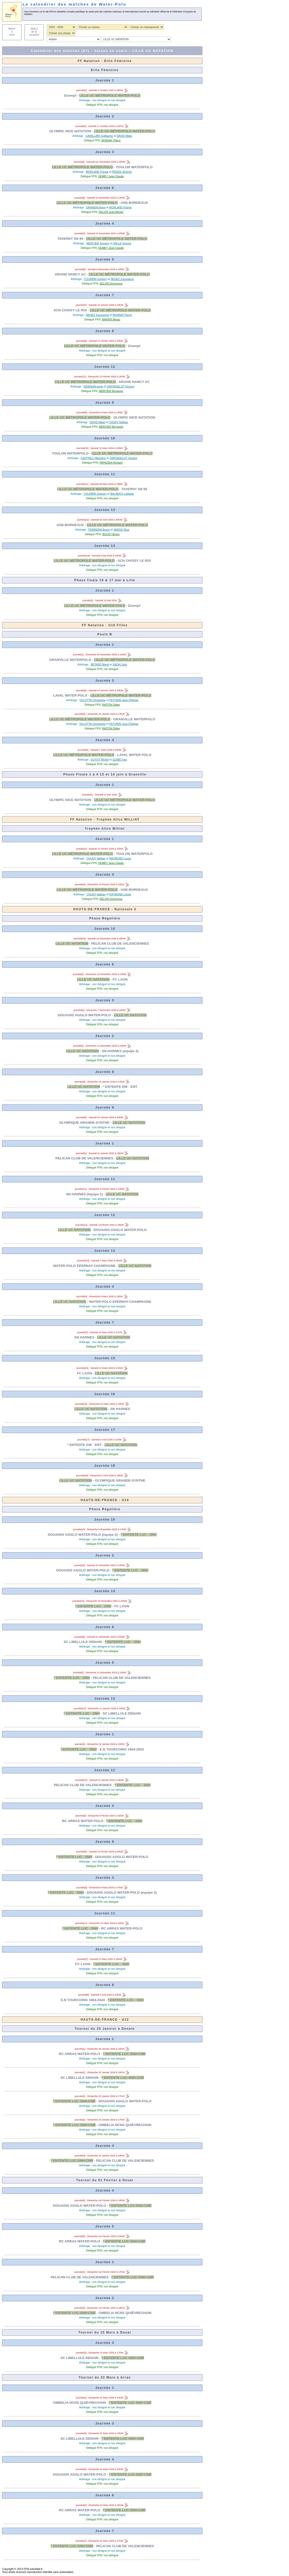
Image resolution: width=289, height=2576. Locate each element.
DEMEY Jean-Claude (111, 176)
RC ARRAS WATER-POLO (83, 1821)
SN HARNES (84, 1337)
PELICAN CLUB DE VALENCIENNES (120, 943)
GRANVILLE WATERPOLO (70, 660)
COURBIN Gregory (95, 278)
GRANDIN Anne (95, 207)
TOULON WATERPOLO (134, 167)
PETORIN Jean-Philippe (123, 700)
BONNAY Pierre (110, 140)
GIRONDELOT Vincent (120, 386)
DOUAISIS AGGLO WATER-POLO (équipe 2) (83, 1534)
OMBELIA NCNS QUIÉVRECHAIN (125, 2125)
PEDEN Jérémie (122, 171)
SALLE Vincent (122, 243)
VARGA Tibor (122, 529)
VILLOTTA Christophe (92, 700)
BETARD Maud (100, 664)
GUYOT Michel (100, 759)
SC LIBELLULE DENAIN (83, 1642)
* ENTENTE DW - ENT (120, 1087)
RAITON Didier (111, 704)
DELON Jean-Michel (111, 211)
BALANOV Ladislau (122, 493)
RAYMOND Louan (120, 858)
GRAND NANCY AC (70, 274)
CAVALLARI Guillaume (99, 135)
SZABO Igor (119, 759)
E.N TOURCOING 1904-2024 (122, 1749)
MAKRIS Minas (111, 319)
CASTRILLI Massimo (93, 458)
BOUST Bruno (111, 534)
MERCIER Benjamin (111, 391)
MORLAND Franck (97, 171)
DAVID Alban (124, 135)
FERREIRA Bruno (99, 529)
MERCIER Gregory (98, 243)
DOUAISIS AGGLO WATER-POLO (84, 1015)
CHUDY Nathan (118, 422)
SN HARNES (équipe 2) (120, 1051)
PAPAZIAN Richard (110, 462)
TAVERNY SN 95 (70, 239)
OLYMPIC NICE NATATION (70, 131)
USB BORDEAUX (134, 203)
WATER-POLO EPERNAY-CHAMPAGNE (84, 1266)
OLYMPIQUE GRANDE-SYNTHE (84, 1122)
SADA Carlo (120, 664)
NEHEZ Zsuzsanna (122, 278)
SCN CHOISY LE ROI (70, 310)
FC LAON (120, 979)
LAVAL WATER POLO (70, 695)
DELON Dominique (110, 283)
